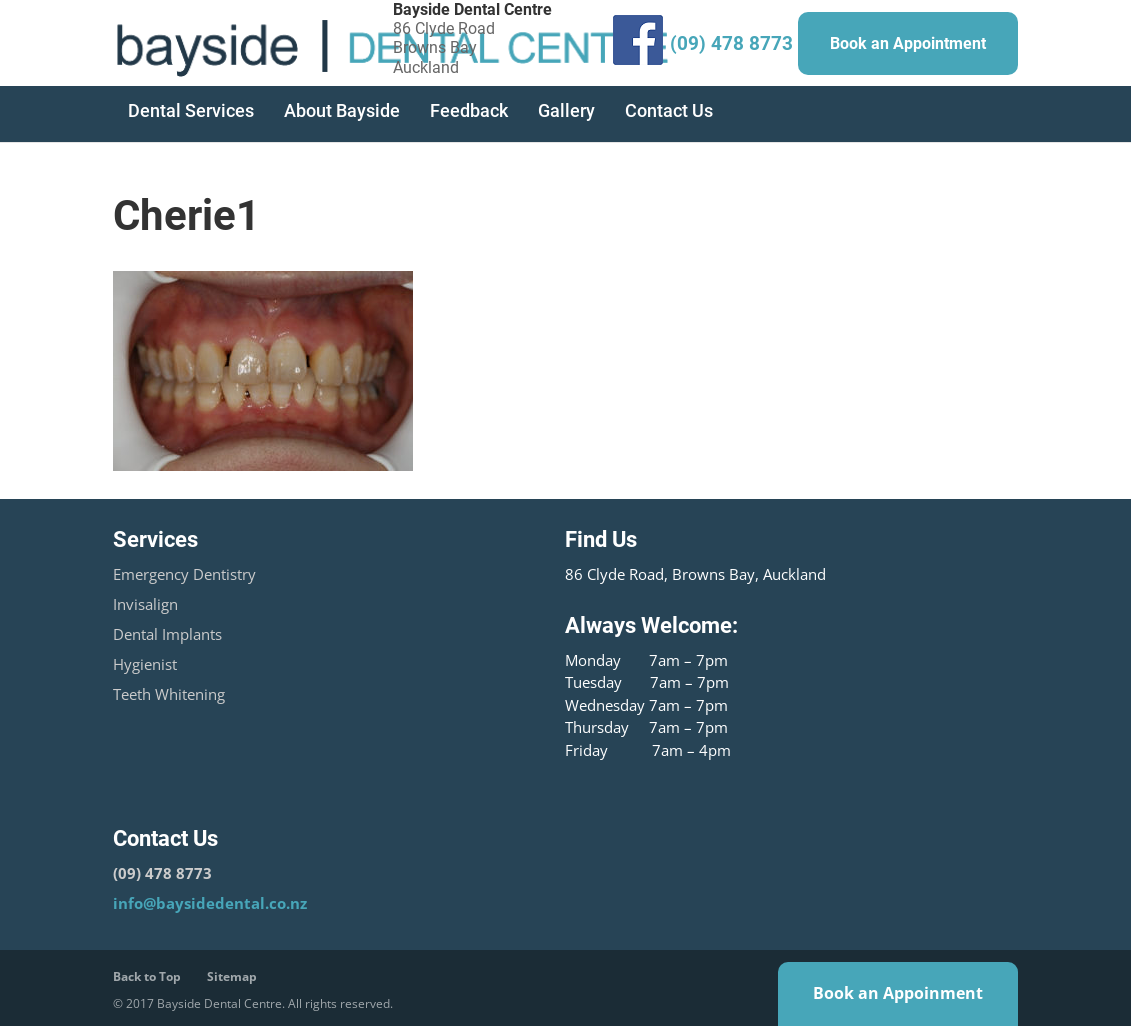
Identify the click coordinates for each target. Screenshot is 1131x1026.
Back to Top (147, 976)
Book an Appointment (908, 43)
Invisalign (145, 604)
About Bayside (342, 110)
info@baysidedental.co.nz (210, 903)
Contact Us (669, 110)
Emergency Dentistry (184, 574)
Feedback (469, 110)
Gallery (566, 110)
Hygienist (145, 664)
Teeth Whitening (169, 694)
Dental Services (191, 110)
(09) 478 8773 (731, 43)
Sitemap (232, 976)
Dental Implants (167, 634)
